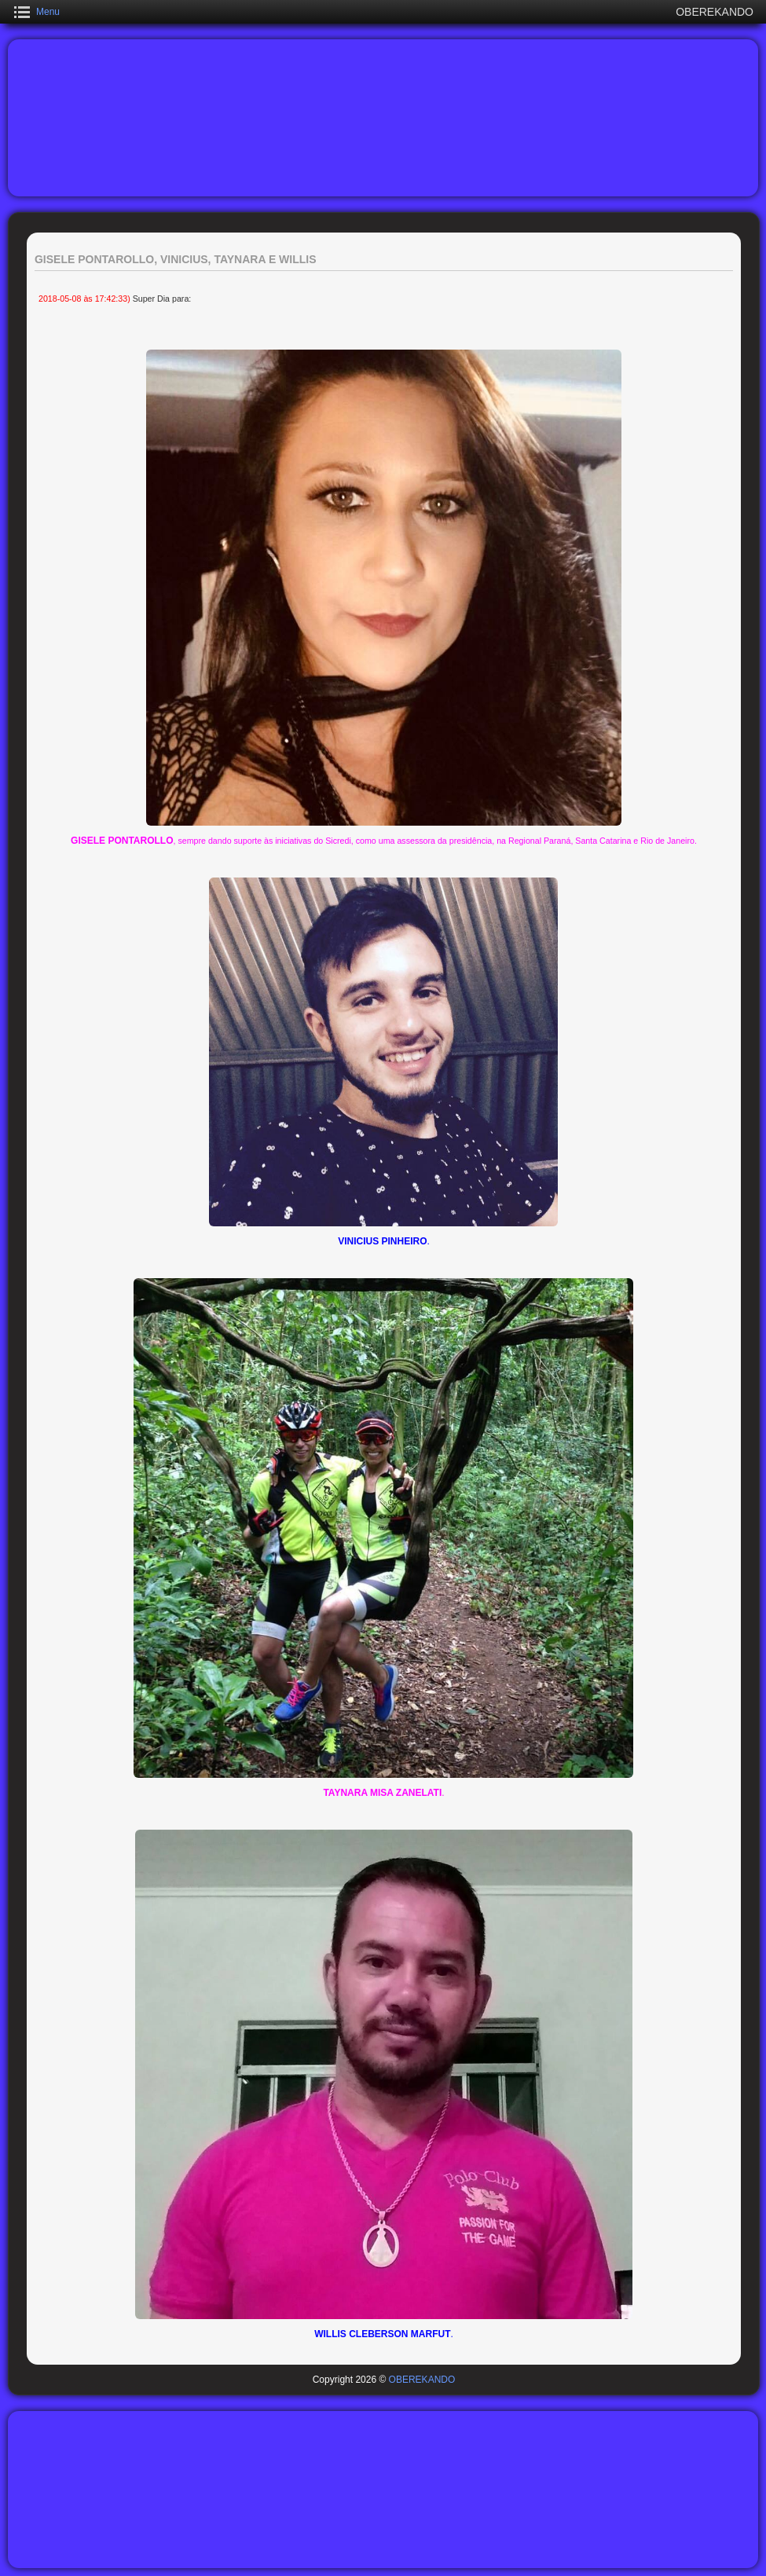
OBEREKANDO (422, 2379)
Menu (48, 11)
